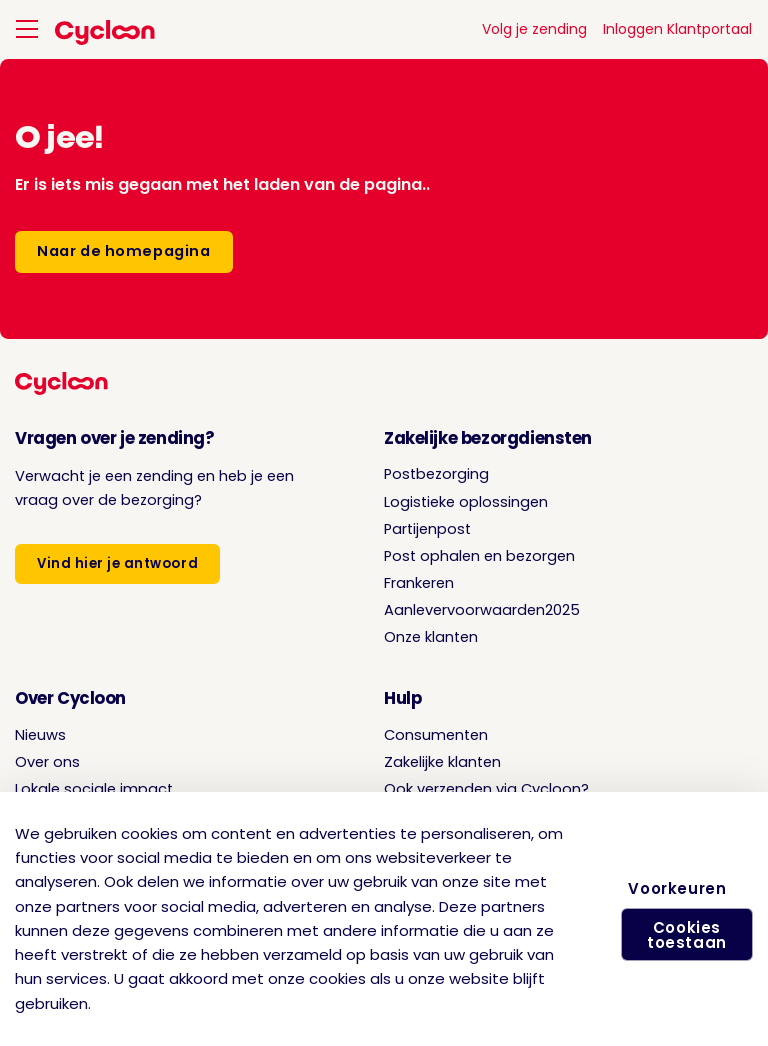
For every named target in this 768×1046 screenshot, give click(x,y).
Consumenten (436, 735)
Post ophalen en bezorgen (479, 556)
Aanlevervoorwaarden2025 (482, 610)
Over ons (47, 762)
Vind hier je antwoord (117, 563)
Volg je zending (534, 29)
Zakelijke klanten (442, 762)
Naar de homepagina (124, 251)
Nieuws (40, 735)
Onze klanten (431, 637)
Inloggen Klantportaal (677, 29)
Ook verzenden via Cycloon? (486, 789)
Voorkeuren (681, 878)
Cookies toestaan (681, 941)
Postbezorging (436, 474)
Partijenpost (427, 529)
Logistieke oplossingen (466, 502)
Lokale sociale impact (94, 789)
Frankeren (419, 583)
